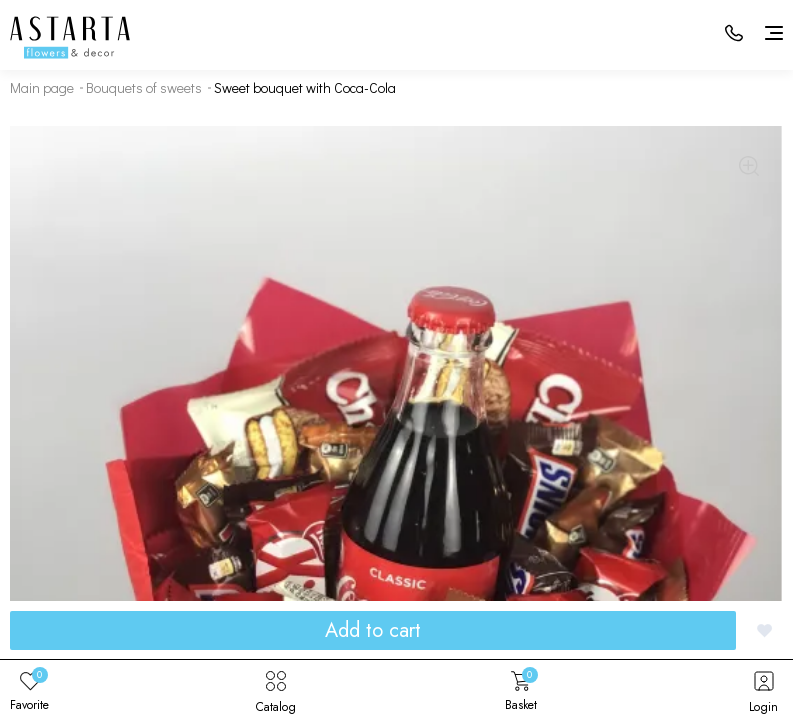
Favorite (29, 690)
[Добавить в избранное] (764, 630)
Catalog (276, 690)
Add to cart (373, 630)
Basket (521, 690)
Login (764, 690)
